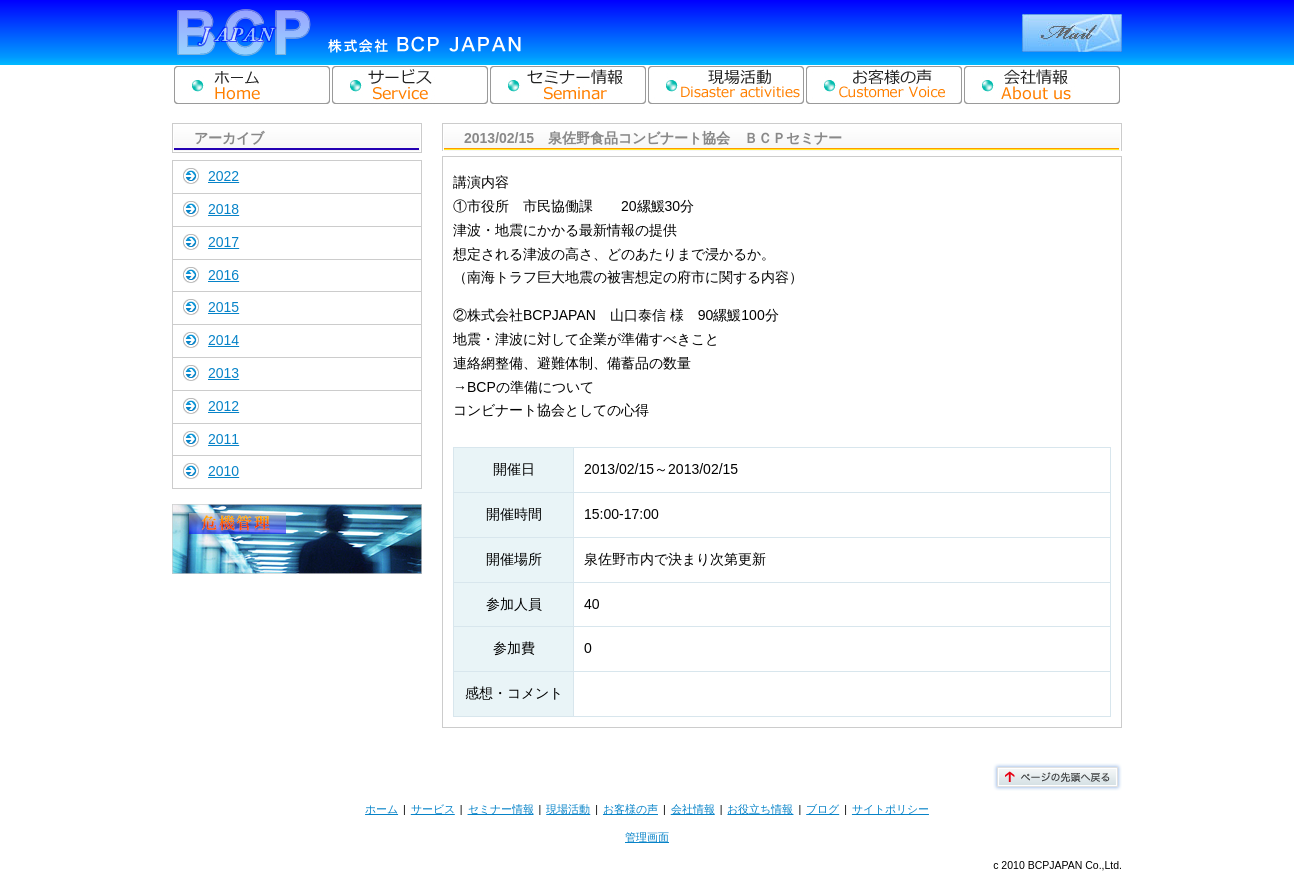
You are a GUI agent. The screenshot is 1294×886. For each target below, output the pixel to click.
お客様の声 (630, 809)
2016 (223, 275)
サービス (433, 809)
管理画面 (647, 837)
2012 (223, 406)
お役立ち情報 (760, 809)
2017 (223, 242)
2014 (223, 340)
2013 (223, 373)
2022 (223, 176)
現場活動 (568, 809)
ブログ (822, 809)
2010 (223, 471)
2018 (223, 209)
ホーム (381, 809)
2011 (223, 439)
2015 (223, 307)
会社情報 (693, 809)
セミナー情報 (501, 809)
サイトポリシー (890, 809)
